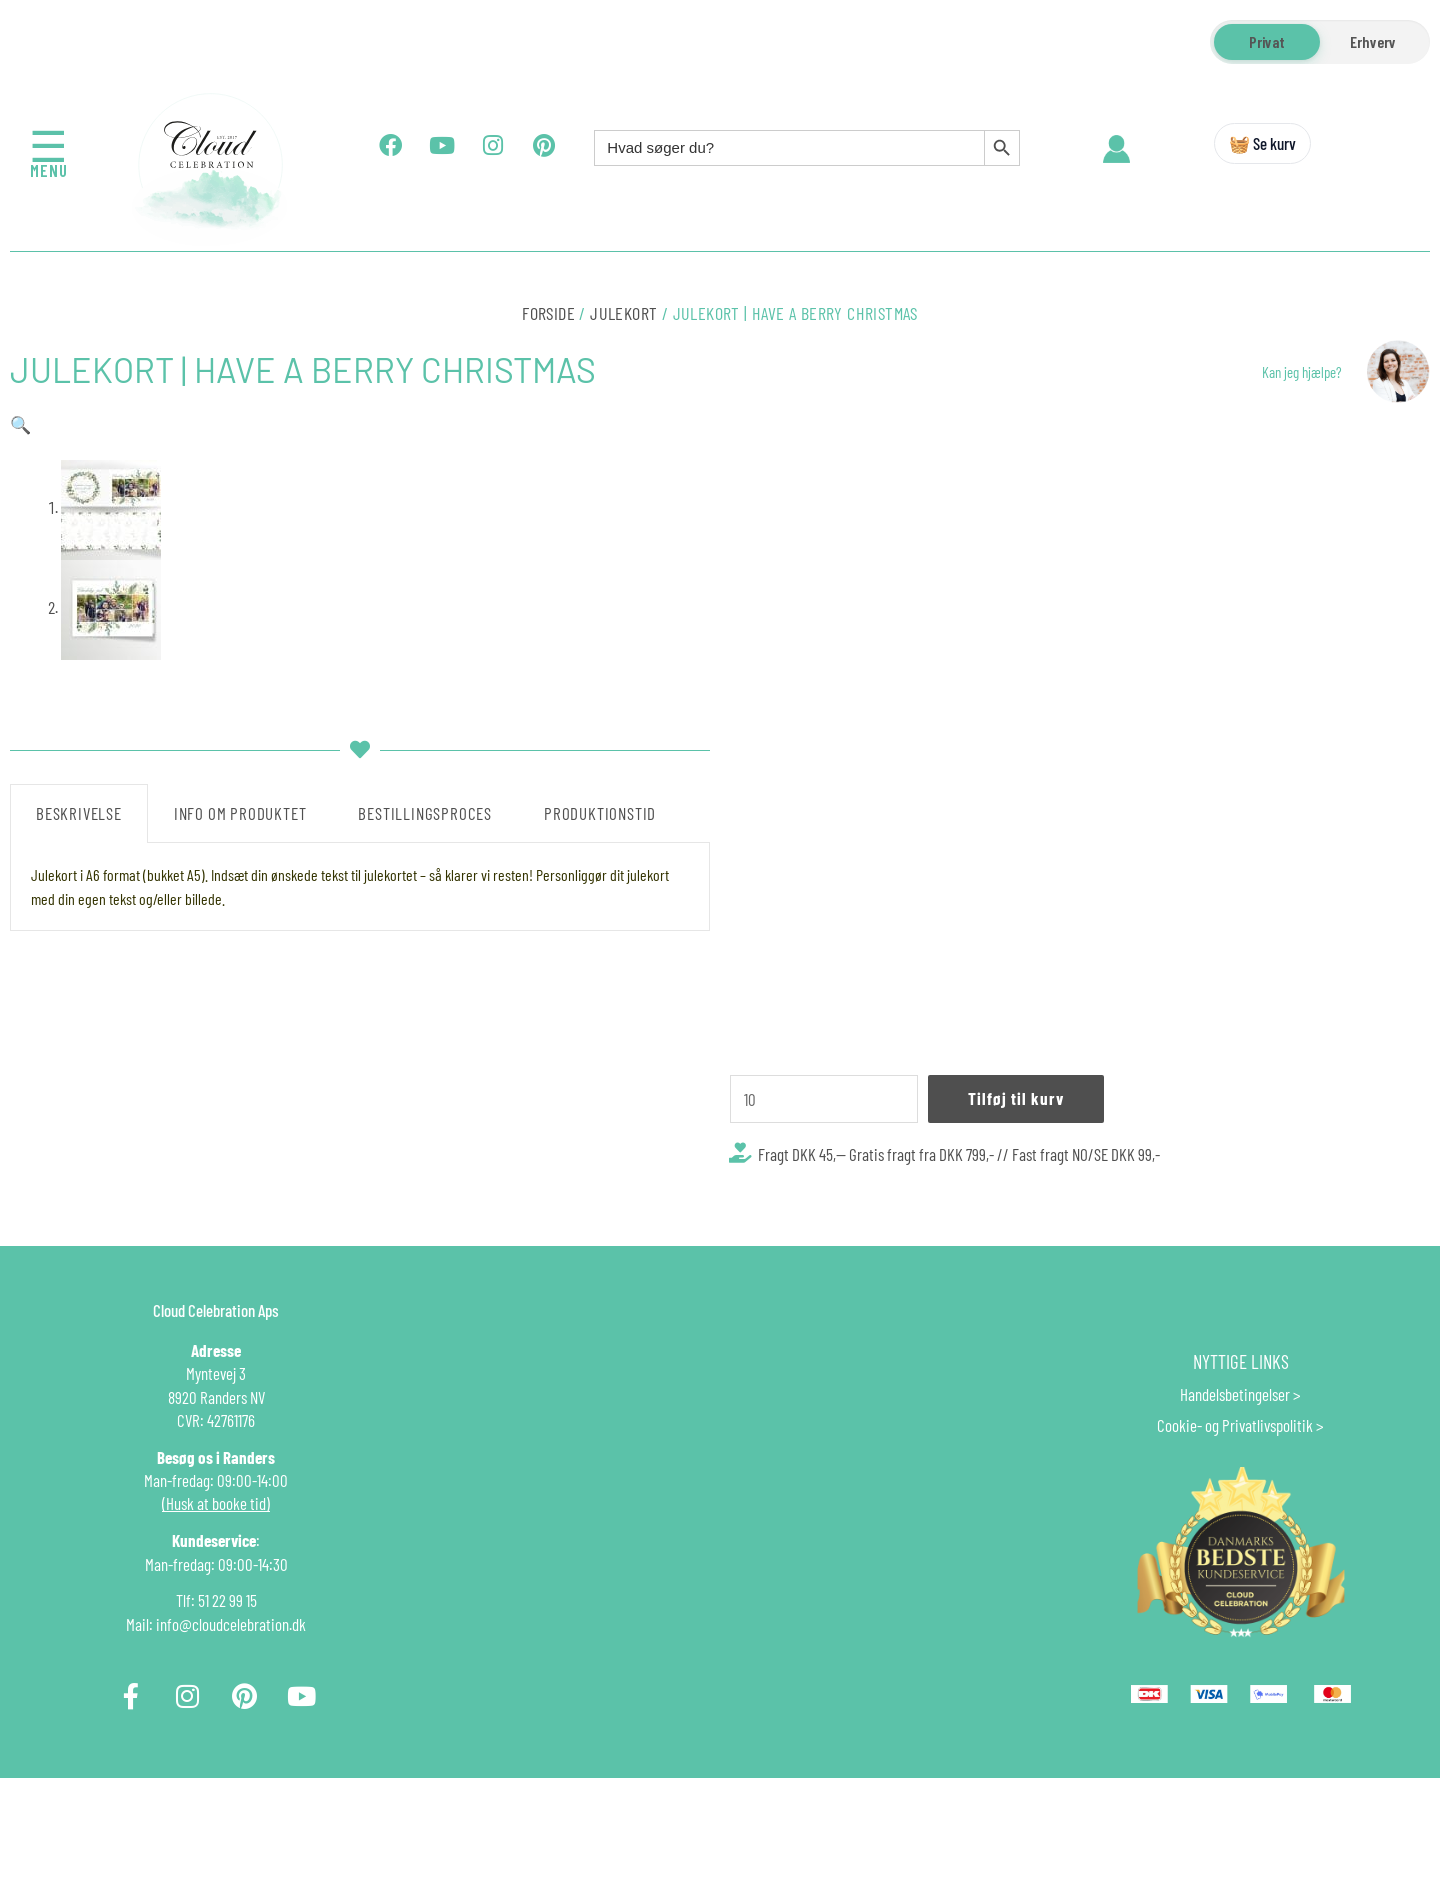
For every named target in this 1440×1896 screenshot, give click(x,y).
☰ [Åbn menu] (49, 145)
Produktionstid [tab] (600, 1249)
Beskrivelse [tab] (79, 1249)
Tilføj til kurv (1016, 1098)
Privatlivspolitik (1267, 1556)
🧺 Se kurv (1262, 143)
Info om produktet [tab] (240, 1249)
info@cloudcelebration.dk (231, 1755)
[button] (20, 424)
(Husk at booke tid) (216, 1634)
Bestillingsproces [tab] (425, 1249)
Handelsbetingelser (1235, 1525)
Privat (1267, 41)
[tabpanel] (360, 1323)
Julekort (623, 313)
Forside (548, 313)
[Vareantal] (824, 1099)
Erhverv (1373, 41)
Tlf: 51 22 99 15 (216, 1731)
